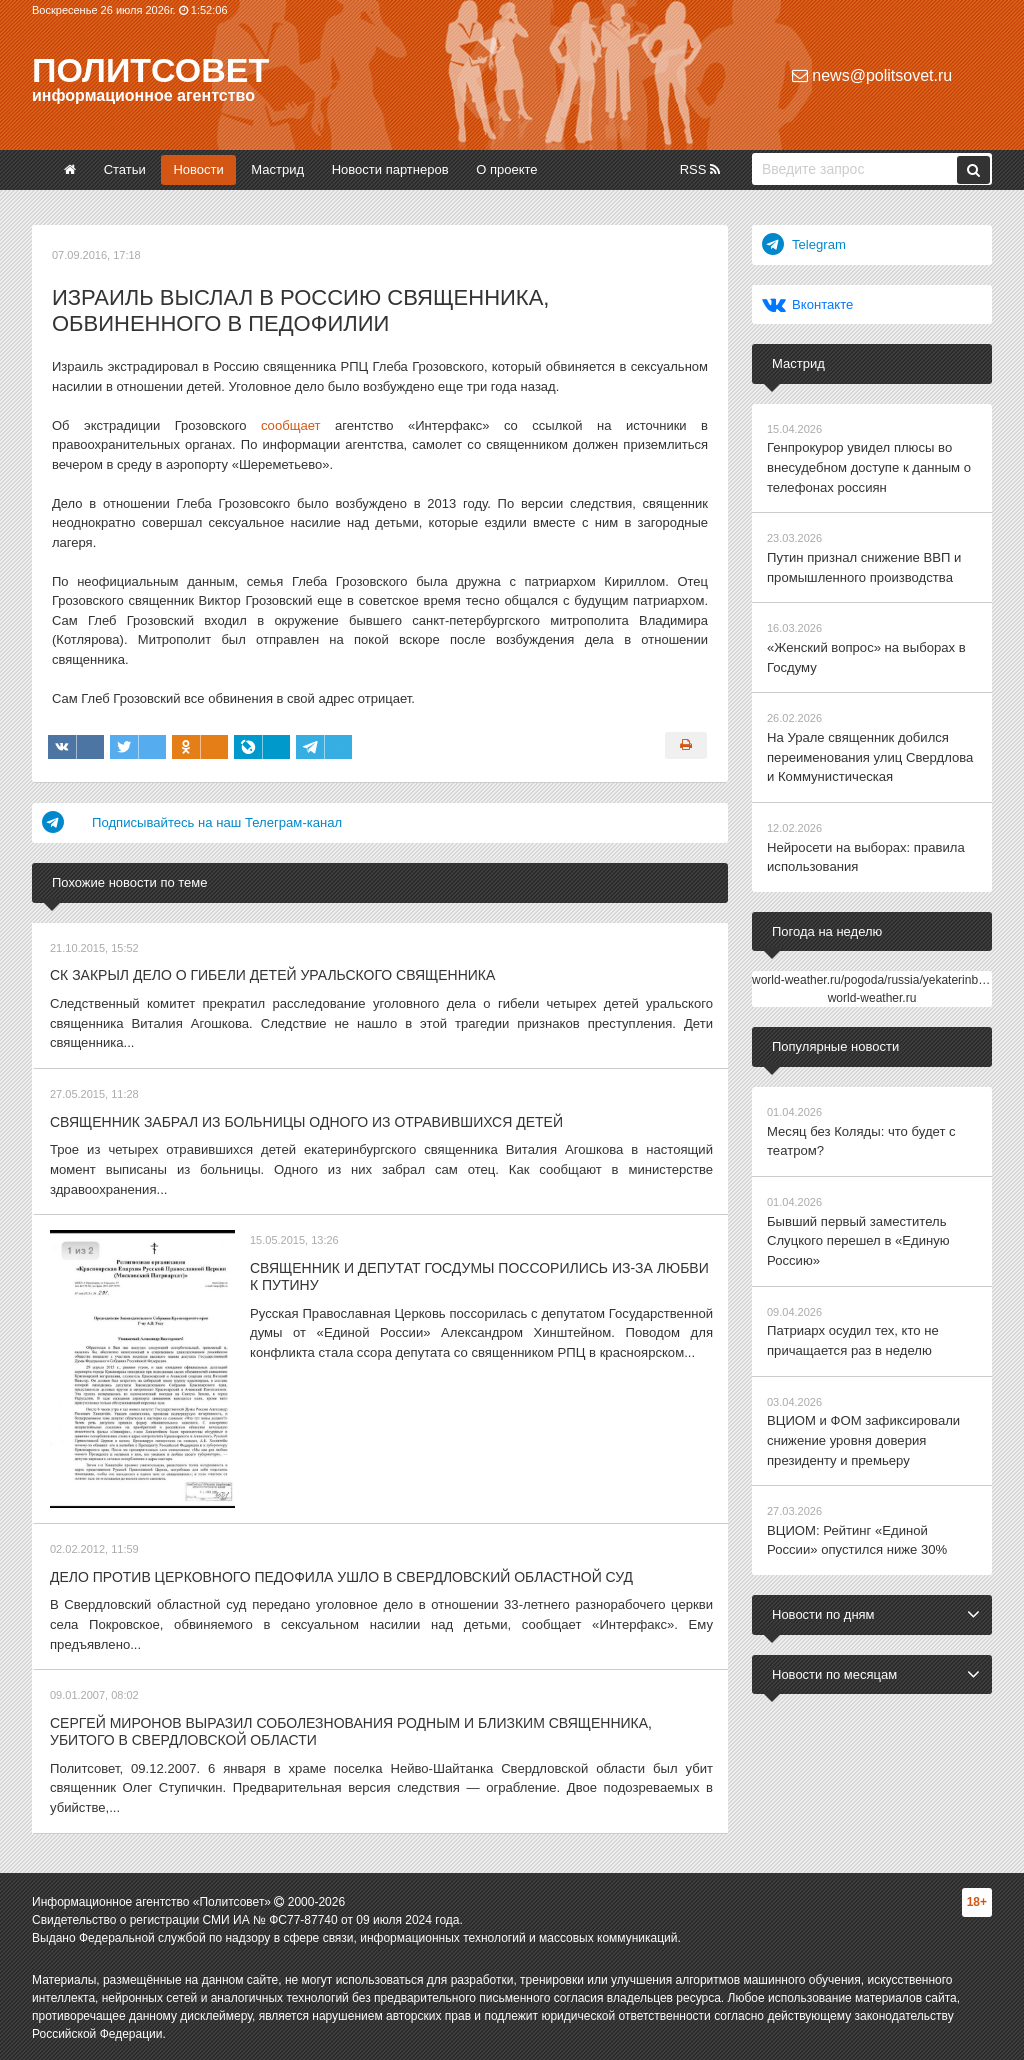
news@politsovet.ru (872, 75)
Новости (198, 169)
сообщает (290, 425)
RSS (700, 169)
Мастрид (277, 169)
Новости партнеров (390, 169)
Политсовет (150, 70)
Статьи (125, 169)
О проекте (506, 169)
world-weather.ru (872, 996)
